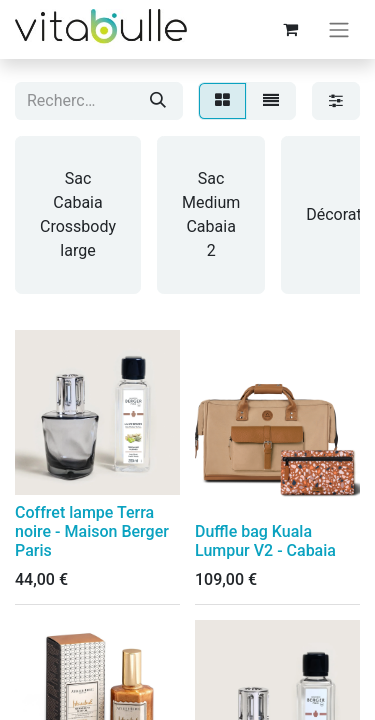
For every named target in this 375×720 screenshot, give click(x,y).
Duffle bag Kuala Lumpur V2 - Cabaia (265, 541)
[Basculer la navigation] (339, 29)
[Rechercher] (158, 101)
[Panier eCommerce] (290, 29)
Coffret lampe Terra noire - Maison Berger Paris (92, 531)
